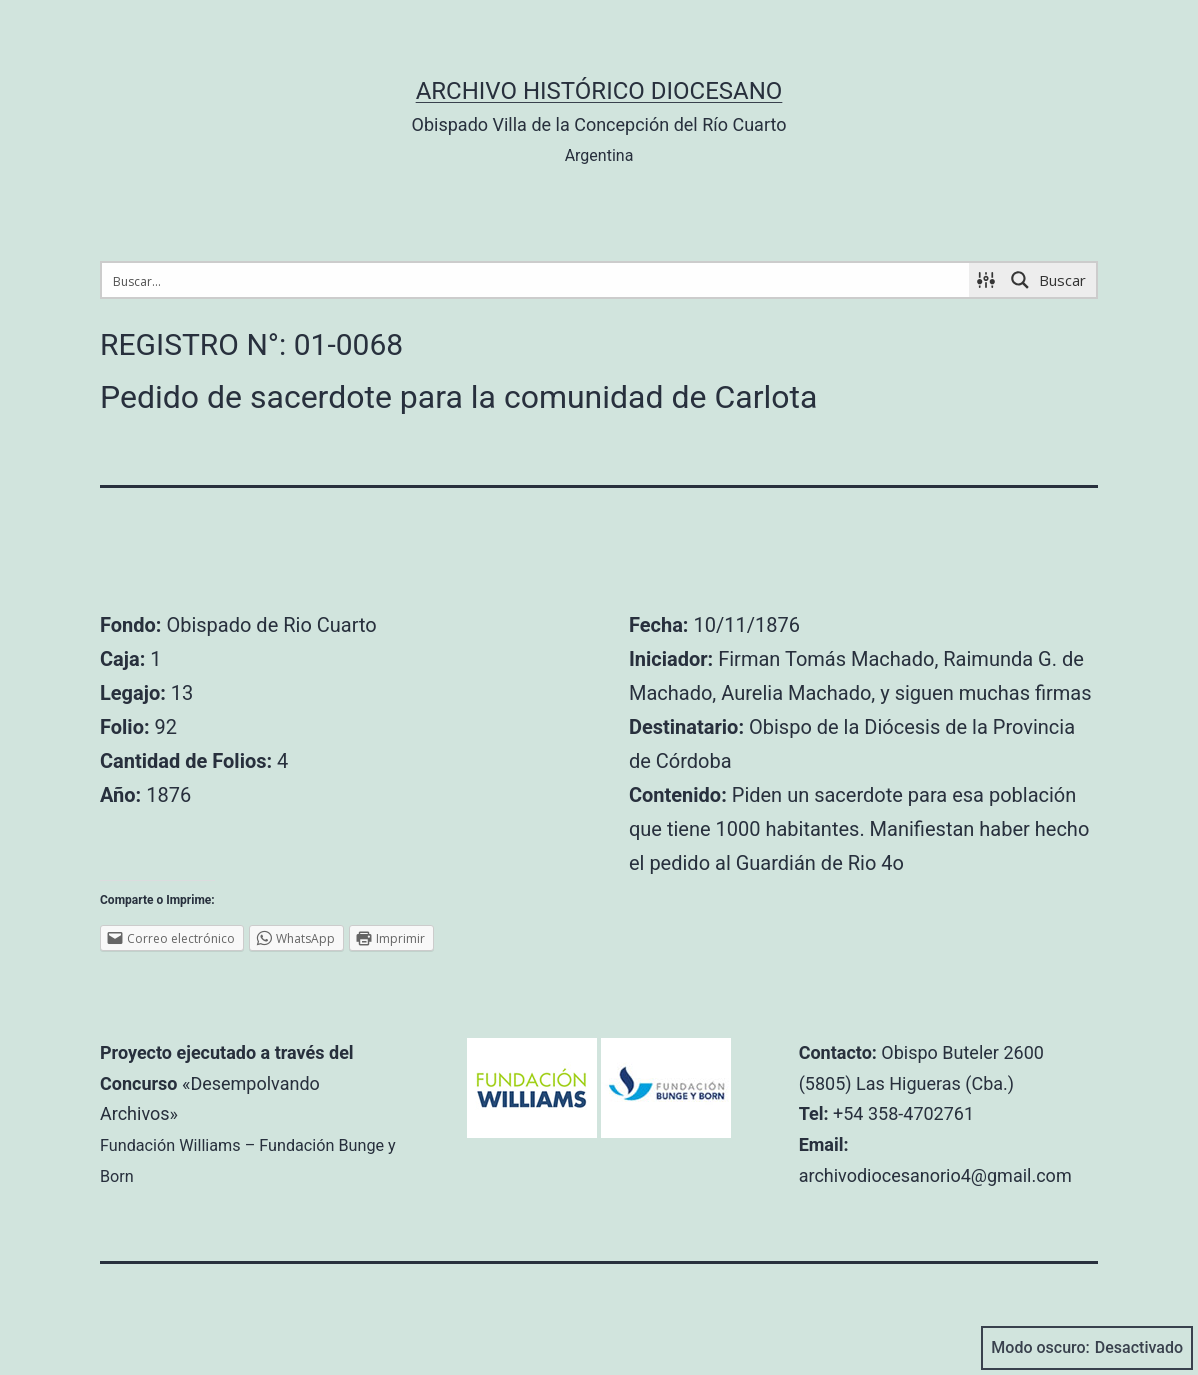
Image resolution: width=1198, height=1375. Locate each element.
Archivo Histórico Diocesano (599, 91)
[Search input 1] (536, 280)
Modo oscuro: (1087, 1348)
